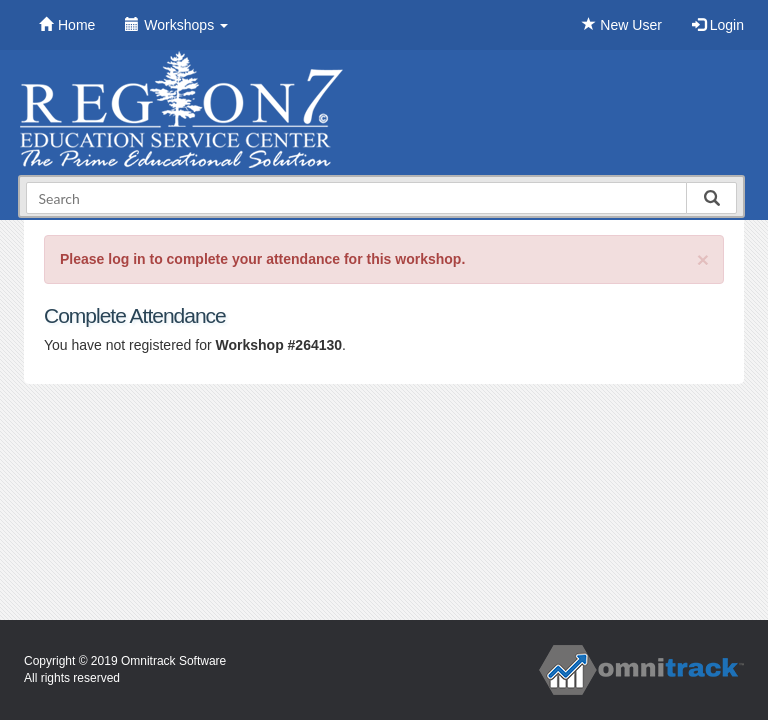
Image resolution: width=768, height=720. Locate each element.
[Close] (703, 259)
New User (621, 25)
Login (718, 25)
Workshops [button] (176, 25)
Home (67, 25)
